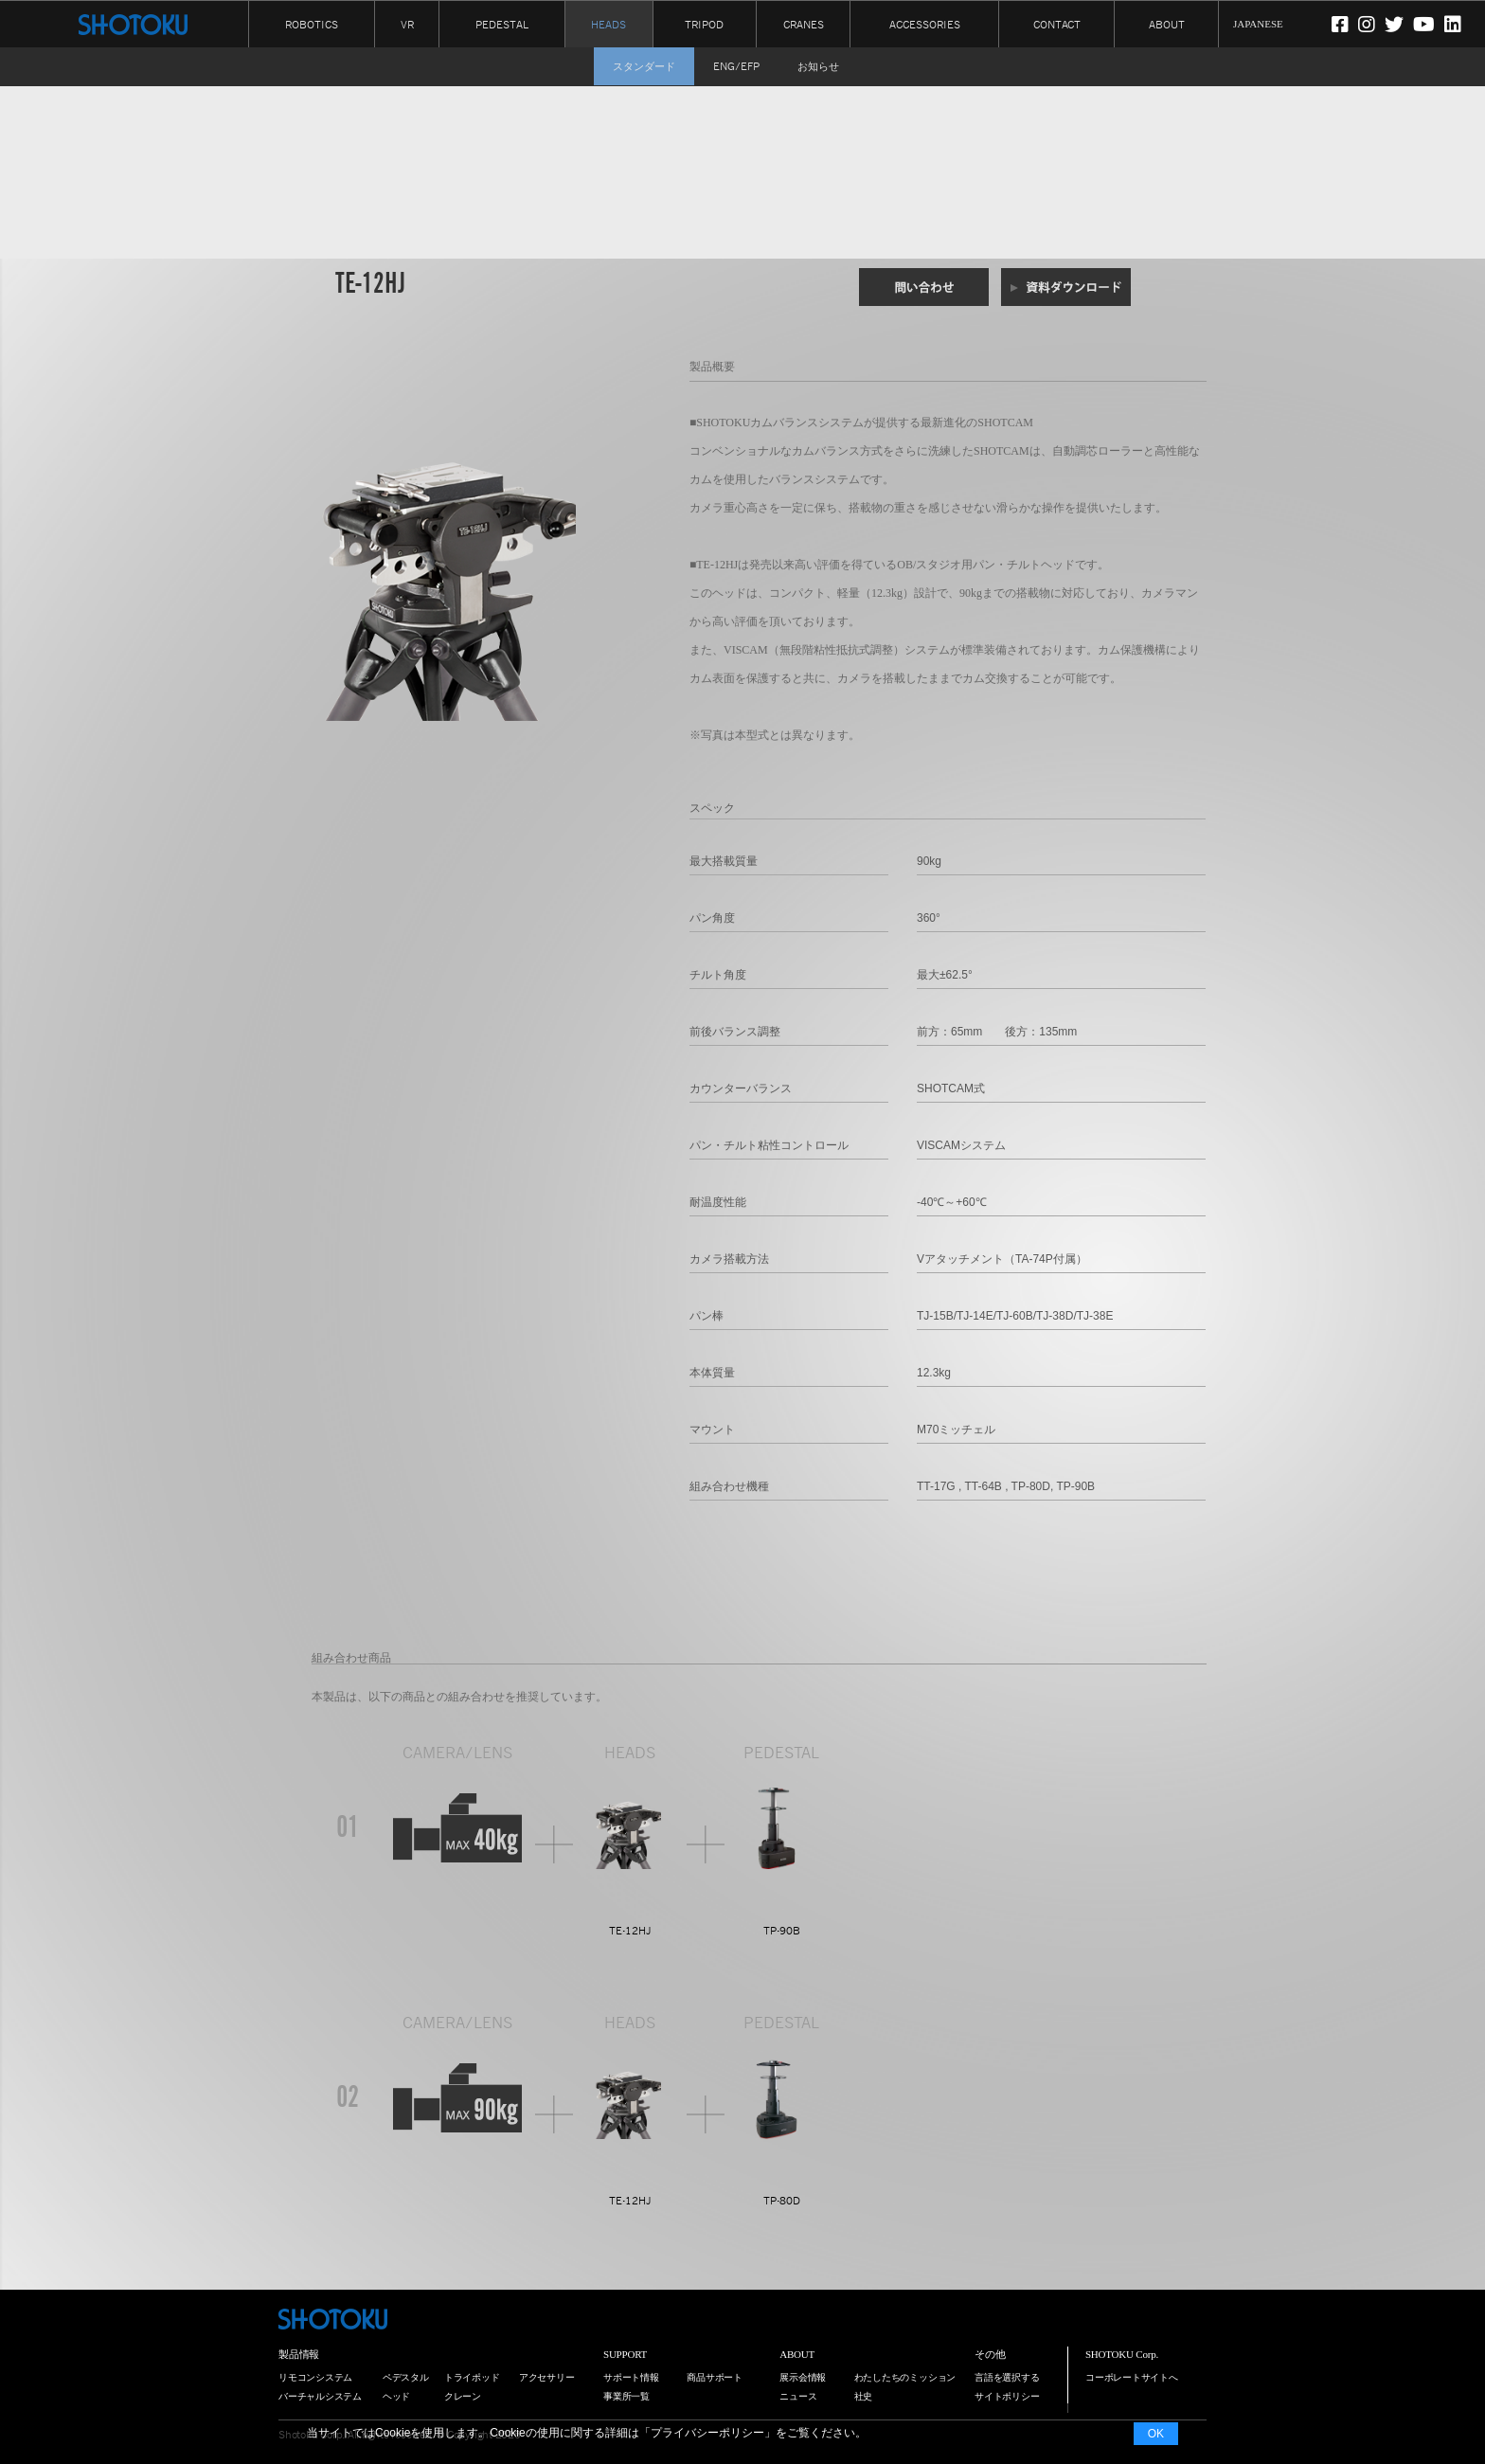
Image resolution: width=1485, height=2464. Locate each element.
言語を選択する (1007, 2377)
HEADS (608, 24)
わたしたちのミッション (905, 2377)
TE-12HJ (630, 1930)
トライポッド (472, 2377)
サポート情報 (631, 2377)
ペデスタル (406, 2377)
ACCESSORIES (924, 23)
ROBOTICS (311, 23)
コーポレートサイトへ (1131, 2377)
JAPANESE (1258, 23)
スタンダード (644, 66)
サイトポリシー (1007, 2396)
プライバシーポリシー (707, 2432)
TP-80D (781, 2200)
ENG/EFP (736, 66)
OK (1156, 2433)
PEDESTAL (501, 23)
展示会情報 (802, 2377)
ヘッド (396, 2396)
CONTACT (1057, 23)
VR (407, 23)
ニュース (797, 2396)
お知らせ (818, 66)
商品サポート (714, 2377)
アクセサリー (547, 2377)
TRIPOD (704, 23)
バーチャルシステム (320, 2396)
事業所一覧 (626, 2396)
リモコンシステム (315, 2377)
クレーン (462, 2396)
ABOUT (1167, 23)
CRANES (803, 23)
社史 (863, 2396)
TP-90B (781, 1930)
